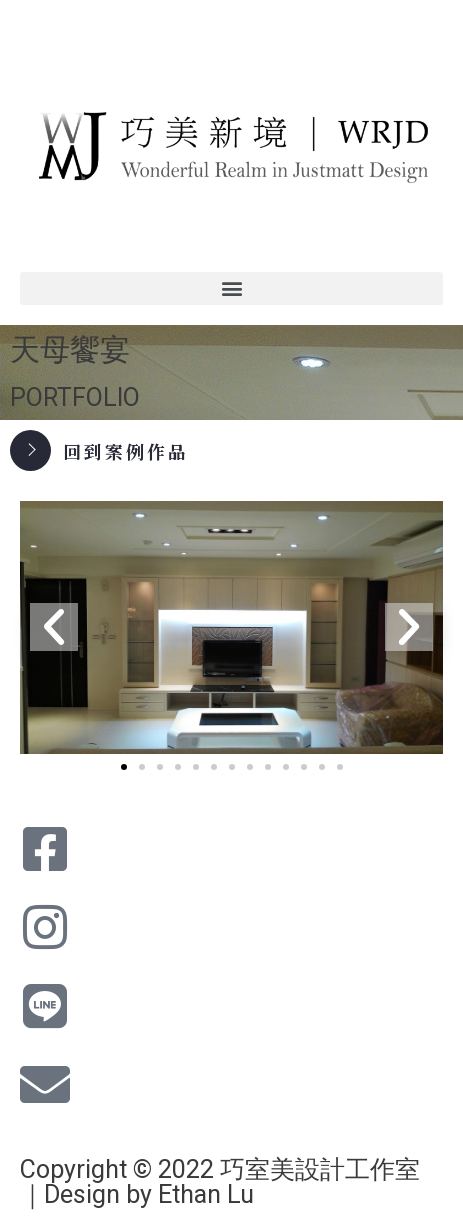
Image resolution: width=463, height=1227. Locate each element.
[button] (231, 288)
